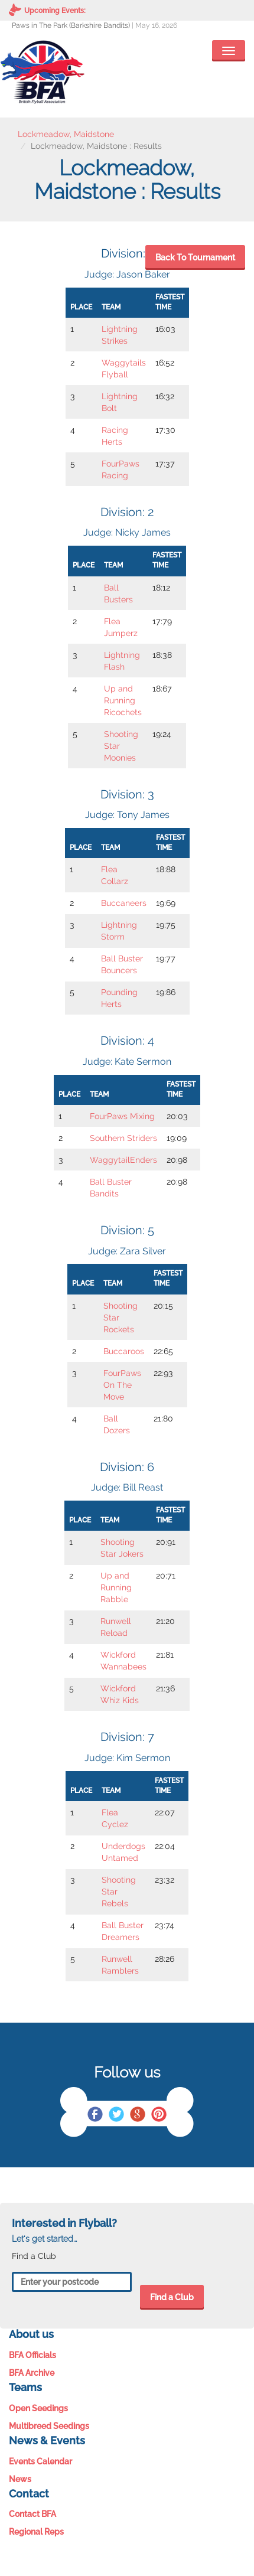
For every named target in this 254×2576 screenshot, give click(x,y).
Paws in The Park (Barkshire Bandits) (71, 25)
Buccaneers (123, 903)
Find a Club (172, 2297)
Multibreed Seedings (49, 2426)
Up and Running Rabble (116, 1587)
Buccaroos (123, 1351)
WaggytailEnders (123, 1160)
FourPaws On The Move (122, 1384)
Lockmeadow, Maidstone (66, 134)
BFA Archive (31, 2373)
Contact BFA (32, 2514)
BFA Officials (32, 2355)
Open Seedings (38, 2408)
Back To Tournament (195, 257)
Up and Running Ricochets (123, 700)
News (20, 2479)
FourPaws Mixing (122, 1116)
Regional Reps (36, 2531)
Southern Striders (123, 1138)
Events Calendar (40, 2461)
